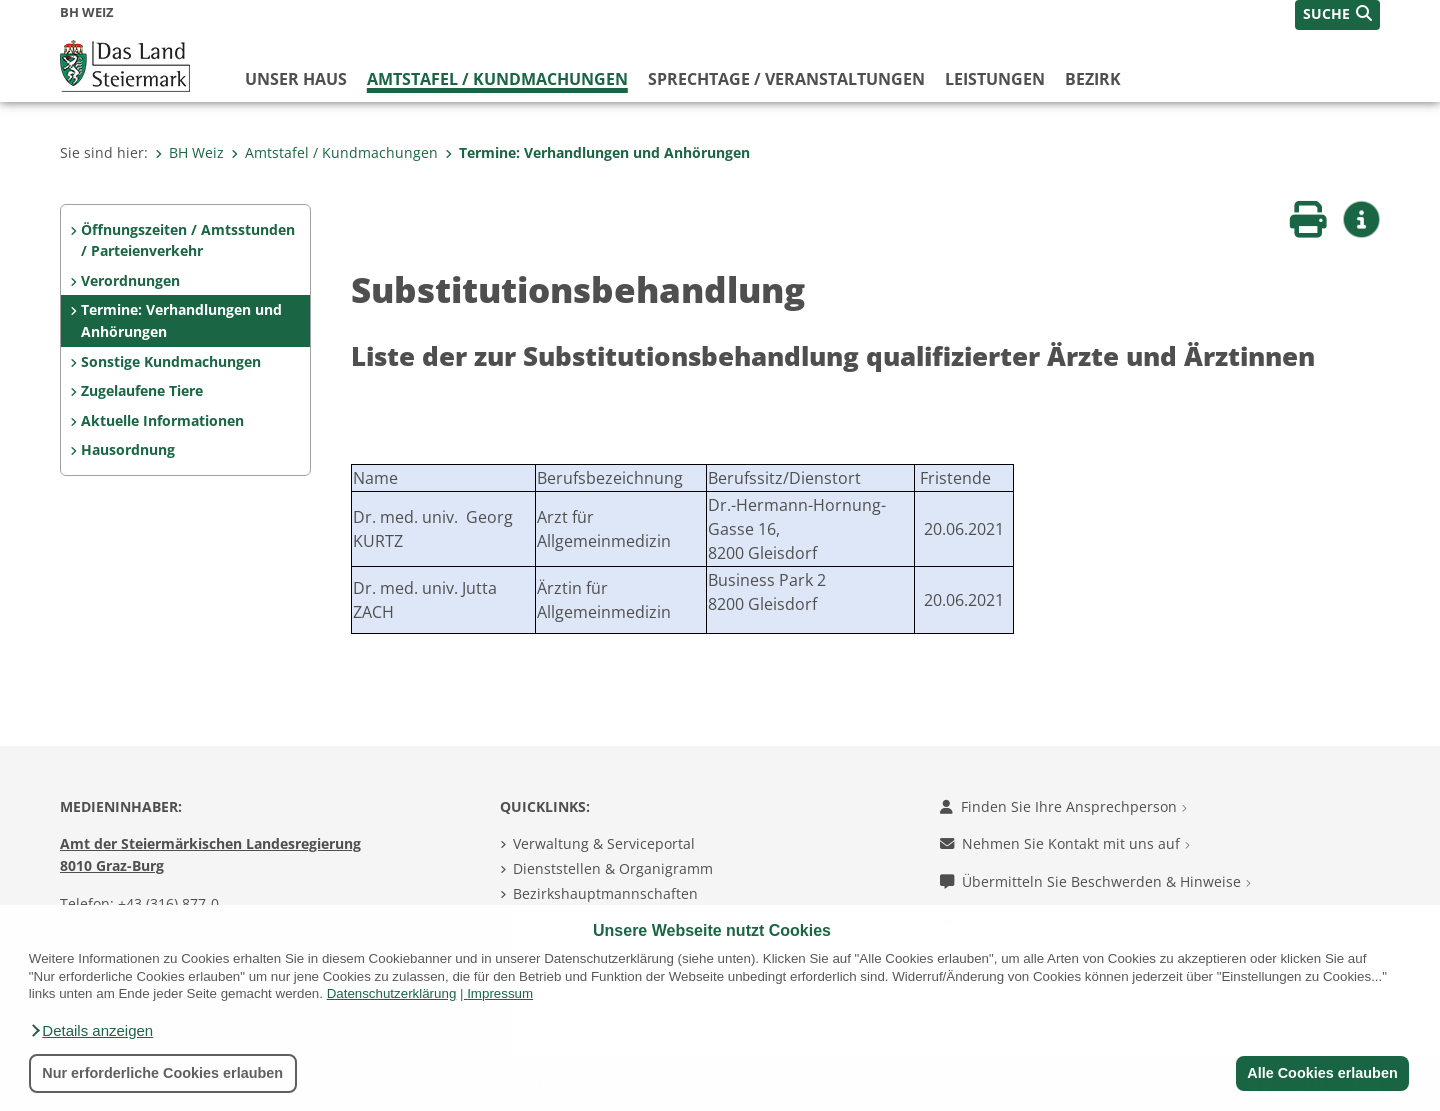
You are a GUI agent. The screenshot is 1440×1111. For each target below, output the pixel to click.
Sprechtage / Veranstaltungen (786, 79)
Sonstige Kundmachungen (171, 361)
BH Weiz (189, 152)
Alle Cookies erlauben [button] (1322, 1073)
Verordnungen (130, 280)
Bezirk (1093, 79)
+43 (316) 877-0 (168, 903)
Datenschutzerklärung (392, 993)
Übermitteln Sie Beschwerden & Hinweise (1095, 881)
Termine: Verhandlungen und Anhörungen (597, 152)
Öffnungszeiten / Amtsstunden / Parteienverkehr (188, 240)
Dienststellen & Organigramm (613, 868)
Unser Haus (296, 79)
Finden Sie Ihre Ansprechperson (1063, 806)
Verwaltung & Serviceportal (604, 843)
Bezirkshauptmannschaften (605, 893)
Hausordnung (128, 449)
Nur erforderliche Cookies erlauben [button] (162, 1073)
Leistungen (995, 79)
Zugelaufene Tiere (142, 390)
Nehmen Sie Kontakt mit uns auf (1065, 843)
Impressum (500, 993)
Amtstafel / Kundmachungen (497, 79)
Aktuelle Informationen (162, 420)
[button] (91, 1031)
